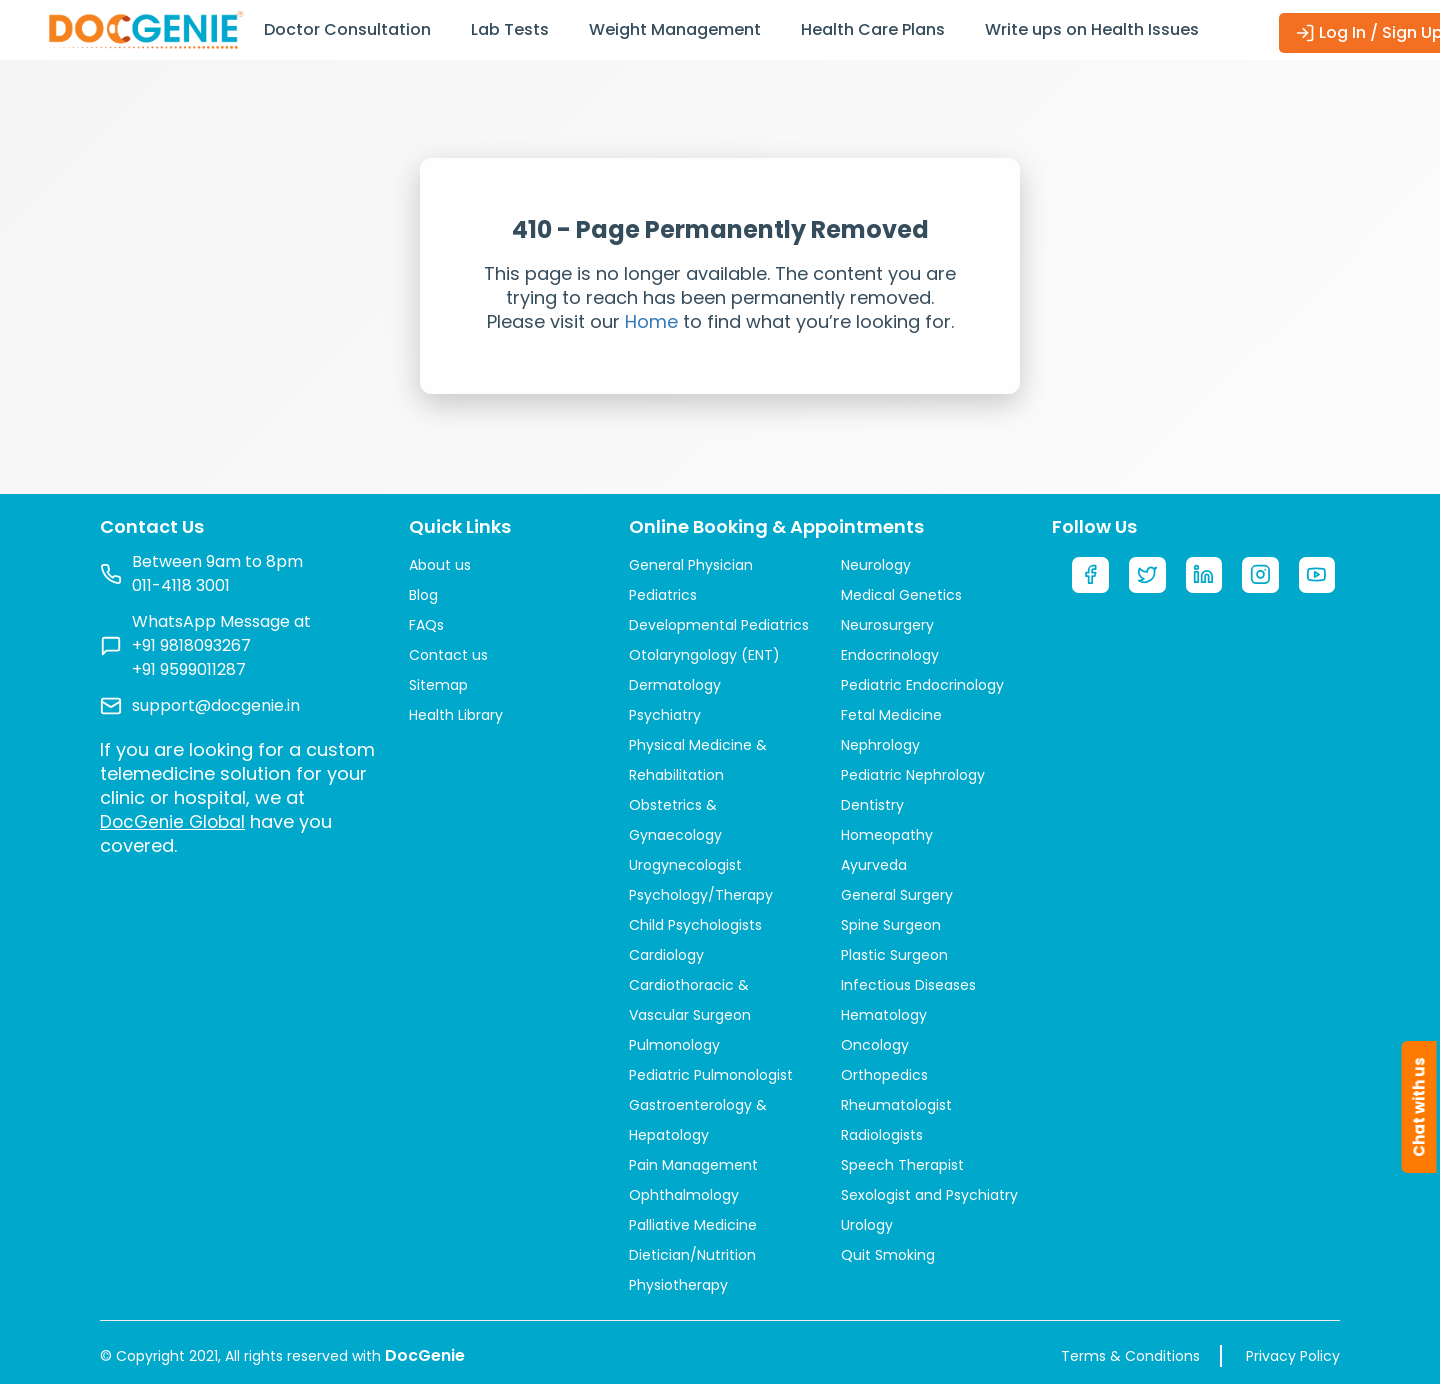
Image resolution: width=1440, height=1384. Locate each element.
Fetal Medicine (891, 715)
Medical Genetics (901, 595)
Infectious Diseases (908, 985)
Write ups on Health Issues (1092, 29)
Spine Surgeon (891, 925)
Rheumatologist (896, 1105)
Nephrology (880, 745)
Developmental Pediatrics (719, 625)
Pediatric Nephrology (913, 775)
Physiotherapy (678, 1285)
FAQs (426, 625)
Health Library (456, 715)
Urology (867, 1225)
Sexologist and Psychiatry (929, 1195)
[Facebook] (1091, 577)
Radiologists (882, 1135)
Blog (423, 595)
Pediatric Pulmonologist (711, 1075)
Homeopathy (887, 835)
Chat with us (1419, 1107)
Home (651, 321)
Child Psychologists (695, 925)
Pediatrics (663, 595)
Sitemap (438, 685)
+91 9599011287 (189, 669)
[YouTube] (1321, 577)
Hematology (884, 1015)
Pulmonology (674, 1045)
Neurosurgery (887, 625)
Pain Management (693, 1165)
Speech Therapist (902, 1165)
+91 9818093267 (191, 645)
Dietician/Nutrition (692, 1255)
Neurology (876, 565)
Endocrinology (890, 655)
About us (440, 565)
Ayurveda (874, 865)
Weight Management (675, 29)
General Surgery (897, 895)
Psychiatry (665, 715)
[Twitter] (1149, 577)
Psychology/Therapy (701, 895)
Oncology (875, 1045)
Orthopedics (884, 1075)
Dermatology (675, 685)
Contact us (448, 655)
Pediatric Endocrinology (922, 685)
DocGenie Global (175, 821)
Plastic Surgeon (894, 955)
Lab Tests (510, 29)
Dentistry (872, 805)
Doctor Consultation (347, 29)
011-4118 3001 (181, 585)
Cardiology (666, 955)
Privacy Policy (1293, 1356)
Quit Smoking (888, 1255)
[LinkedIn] (1206, 577)
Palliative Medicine (693, 1225)
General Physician (691, 565)
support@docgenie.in (216, 705)
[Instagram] (1264, 577)
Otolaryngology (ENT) (704, 655)
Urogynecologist (685, 865)
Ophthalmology (684, 1195)
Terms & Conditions (1130, 1356)
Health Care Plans (873, 29)
